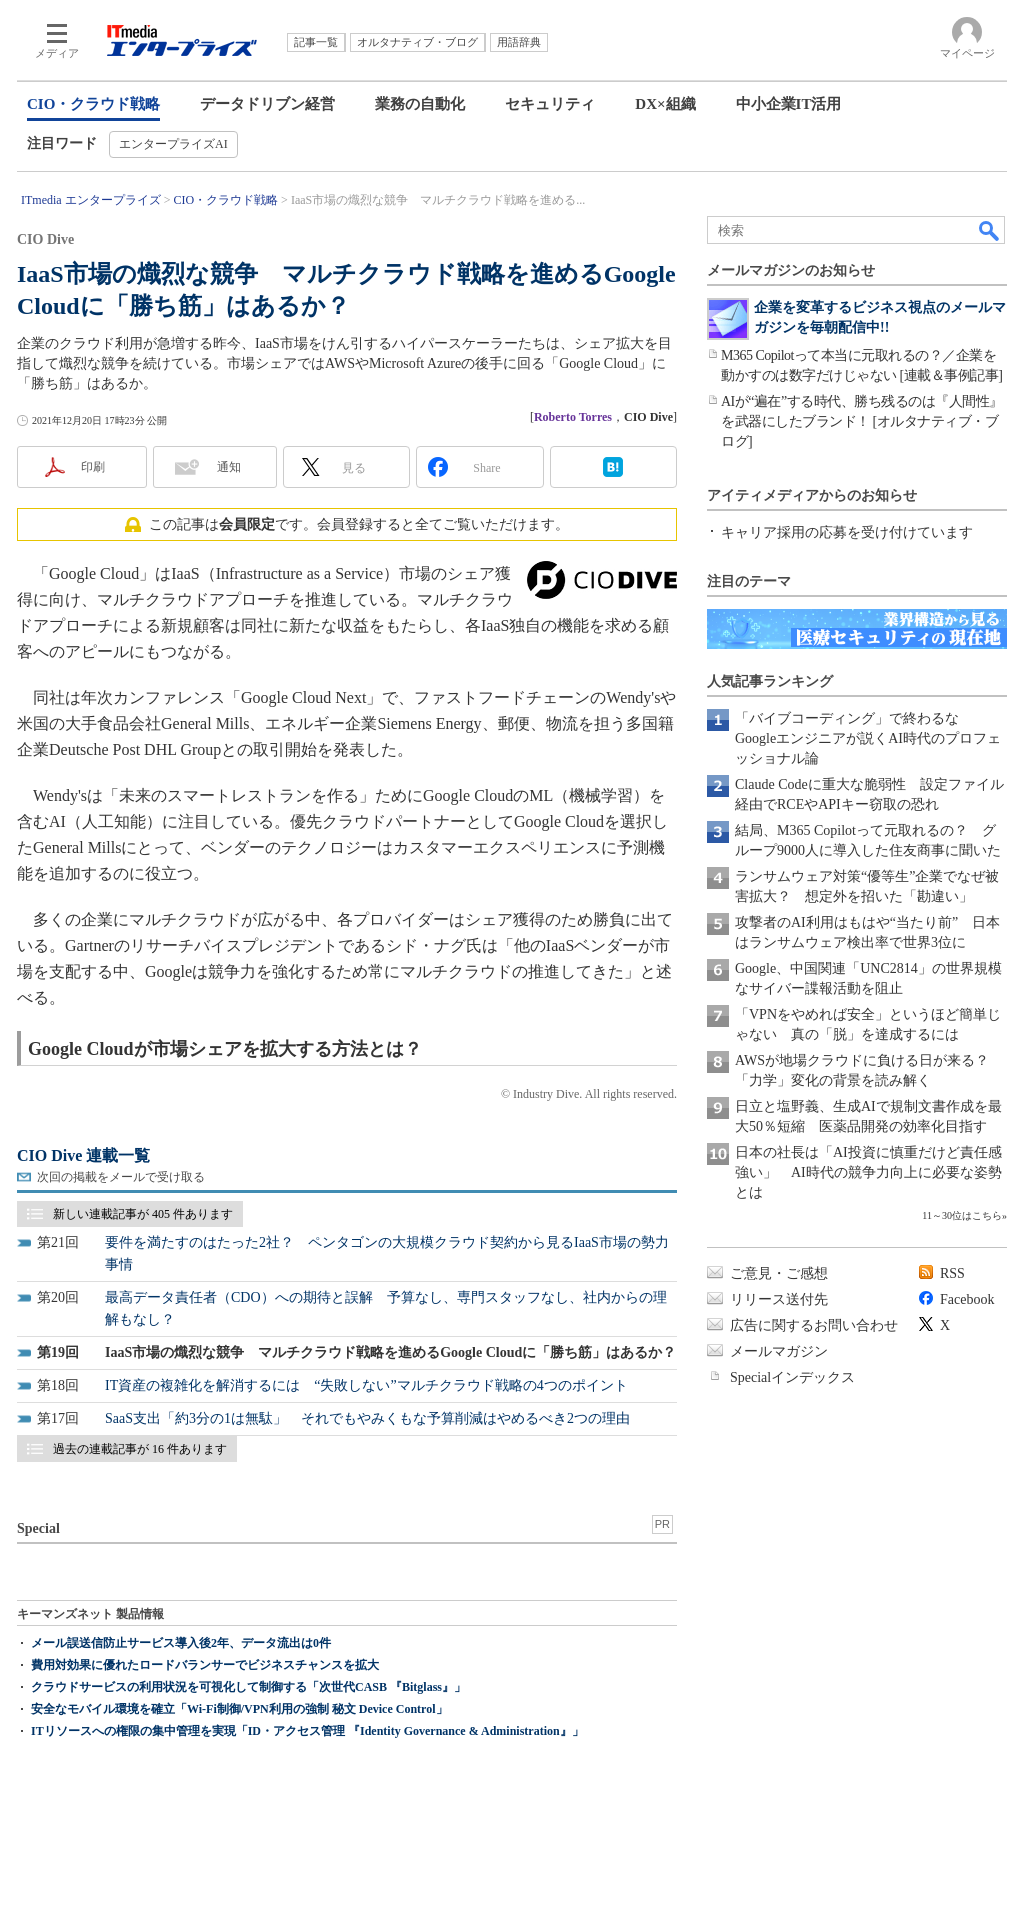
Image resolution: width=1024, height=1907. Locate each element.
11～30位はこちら (962, 1215)
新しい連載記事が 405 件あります (143, 1214)
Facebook (967, 1299)
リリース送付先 (779, 1299)
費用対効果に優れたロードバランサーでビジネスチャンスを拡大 (205, 1665)
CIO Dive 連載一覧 (83, 1155)
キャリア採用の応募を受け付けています (847, 532)
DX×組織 (665, 104)
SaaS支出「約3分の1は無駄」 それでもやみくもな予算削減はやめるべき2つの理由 (367, 1418)
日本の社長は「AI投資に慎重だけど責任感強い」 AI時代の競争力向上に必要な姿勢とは (868, 1172)
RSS (952, 1273)
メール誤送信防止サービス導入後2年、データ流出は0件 (181, 1643)
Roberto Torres (573, 417)
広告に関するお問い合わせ (814, 1325)
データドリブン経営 (267, 104)
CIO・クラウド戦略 (93, 104)
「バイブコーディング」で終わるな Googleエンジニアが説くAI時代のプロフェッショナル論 (868, 738)
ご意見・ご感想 (779, 1273)
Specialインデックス (792, 1377)
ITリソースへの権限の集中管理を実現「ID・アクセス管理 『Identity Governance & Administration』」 (307, 1731)
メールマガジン (779, 1351)
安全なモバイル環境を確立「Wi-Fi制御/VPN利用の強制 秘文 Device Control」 (239, 1709)
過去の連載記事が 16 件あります (140, 1449)
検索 (990, 230)
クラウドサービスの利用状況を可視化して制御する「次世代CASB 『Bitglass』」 (248, 1687)
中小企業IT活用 (789, 104)
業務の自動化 (420, 104)
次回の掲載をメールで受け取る (121, 1177)
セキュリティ (550, 104)
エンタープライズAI (173, 144)
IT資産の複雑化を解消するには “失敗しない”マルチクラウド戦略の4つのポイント (366, 1385)
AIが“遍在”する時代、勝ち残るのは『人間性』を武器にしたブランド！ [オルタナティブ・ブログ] (862, 421)
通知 (229, 467)
